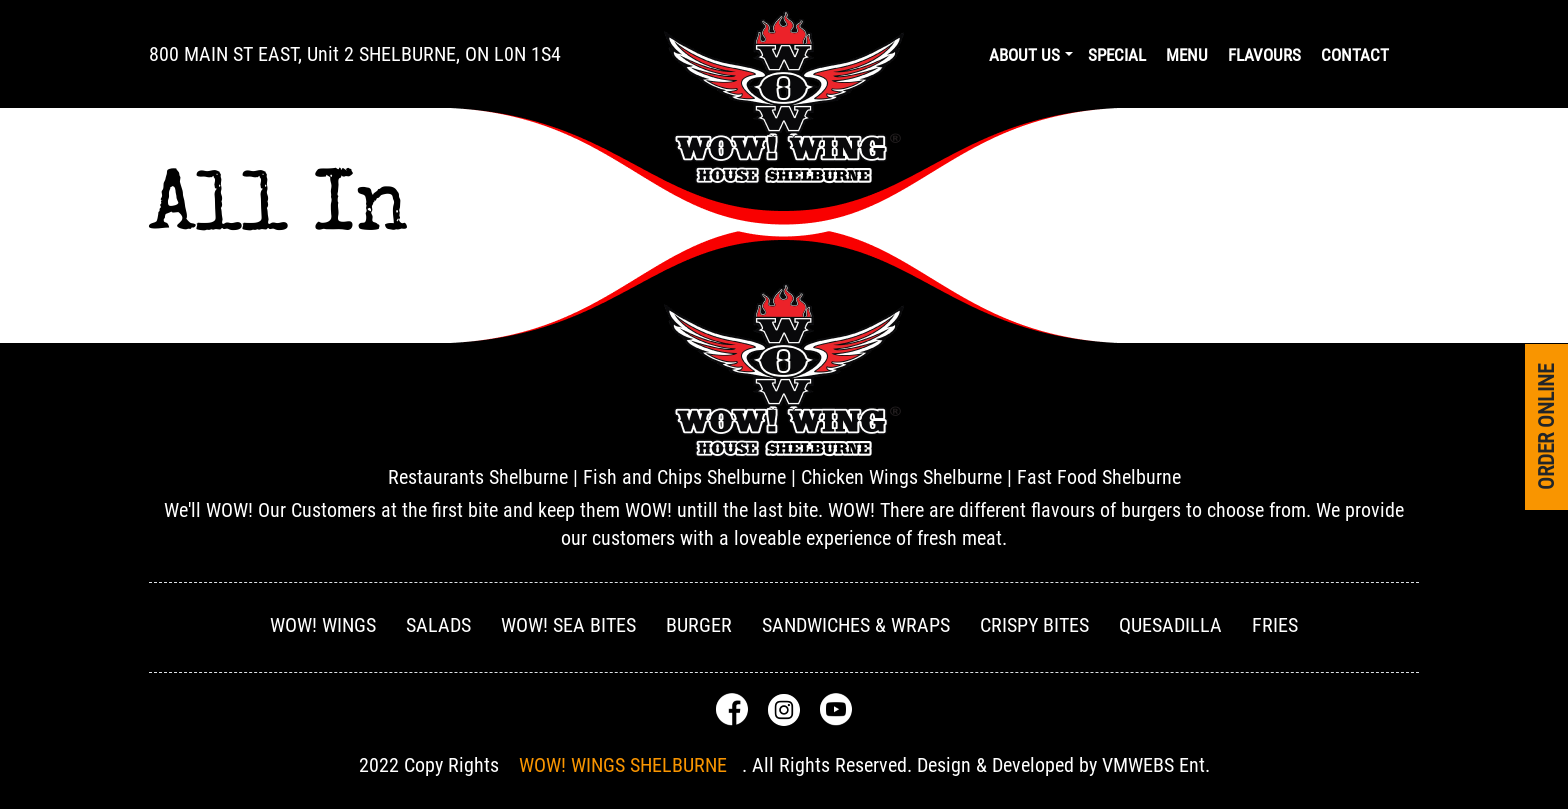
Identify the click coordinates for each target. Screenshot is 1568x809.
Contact (1355, 55)
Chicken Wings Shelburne (901, 477)
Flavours (1264, 55)
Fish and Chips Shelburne (684, 477)
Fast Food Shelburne (1099, 477)
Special (1117, 55)
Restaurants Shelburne (478, 477)
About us (1024, 55)
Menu (1187, 55)
